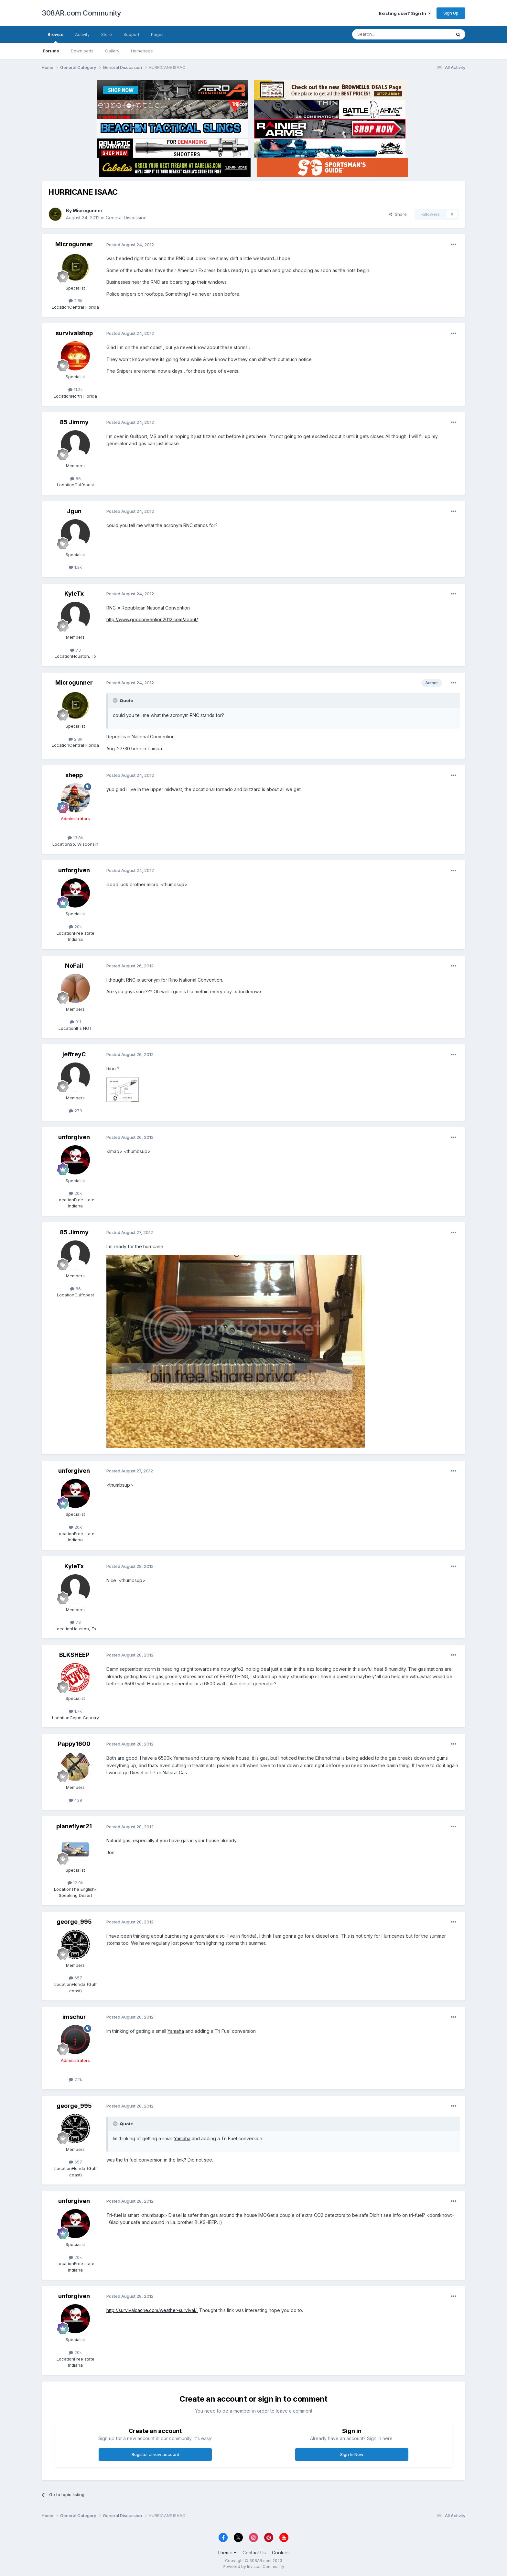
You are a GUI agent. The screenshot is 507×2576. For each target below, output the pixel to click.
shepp (74, 775)
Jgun (74, 511)
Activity (82, 34)
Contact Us (254, 2552)
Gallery (112, 50)
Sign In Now (351, 2454)
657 (75, 1977)
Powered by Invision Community (253, 2566)
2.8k (75, 300)
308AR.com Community (81, 13)
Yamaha (175, 2031)
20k (75, 926)
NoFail (74, 965)
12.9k (75, 1882)
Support (131, 34)
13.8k (75, 837)
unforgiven (74, 870)
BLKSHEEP (74, 1654)
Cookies (281, 2552)
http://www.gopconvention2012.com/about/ (152, 619)
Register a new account (155, 2454)
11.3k (75, 389)
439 (75, 1800)
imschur (74, 2016)
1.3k (75, 567)
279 (75, 1110)
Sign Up (450, 13)
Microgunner (87, 210)
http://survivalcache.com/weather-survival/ (152, 2310)
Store (106, 34)
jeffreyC (74, 1054)
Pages (157, 34)
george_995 (74, 1921)
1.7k (75, 1711)
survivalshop (74, 333)
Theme (226, 2552)
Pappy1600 (74, 1743)
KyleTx (74, 593)
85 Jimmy (74, 422)
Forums (51, 50)
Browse (55, 37)
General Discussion (126, 217)
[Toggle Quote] (116, 700)
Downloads (82, 50)
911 (75, 1021)
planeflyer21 (74, 1826)
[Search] (385, 34)
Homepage (142, 50)
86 (75, 478)
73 (75, 650)
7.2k (75, 2079)
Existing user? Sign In (405, 13)
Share (398, 214)
